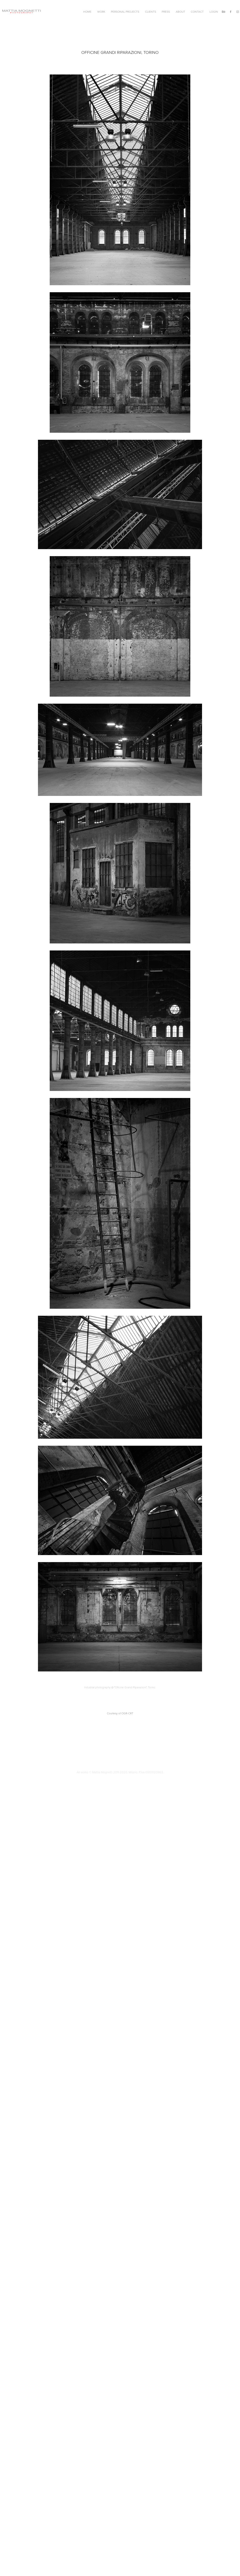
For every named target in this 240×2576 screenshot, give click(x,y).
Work (101, 12)
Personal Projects (125, 12)
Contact (197, 12)
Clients (150, 12)
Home (87, 12)
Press (166, 12)
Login (214, 12)
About (180, 12)
